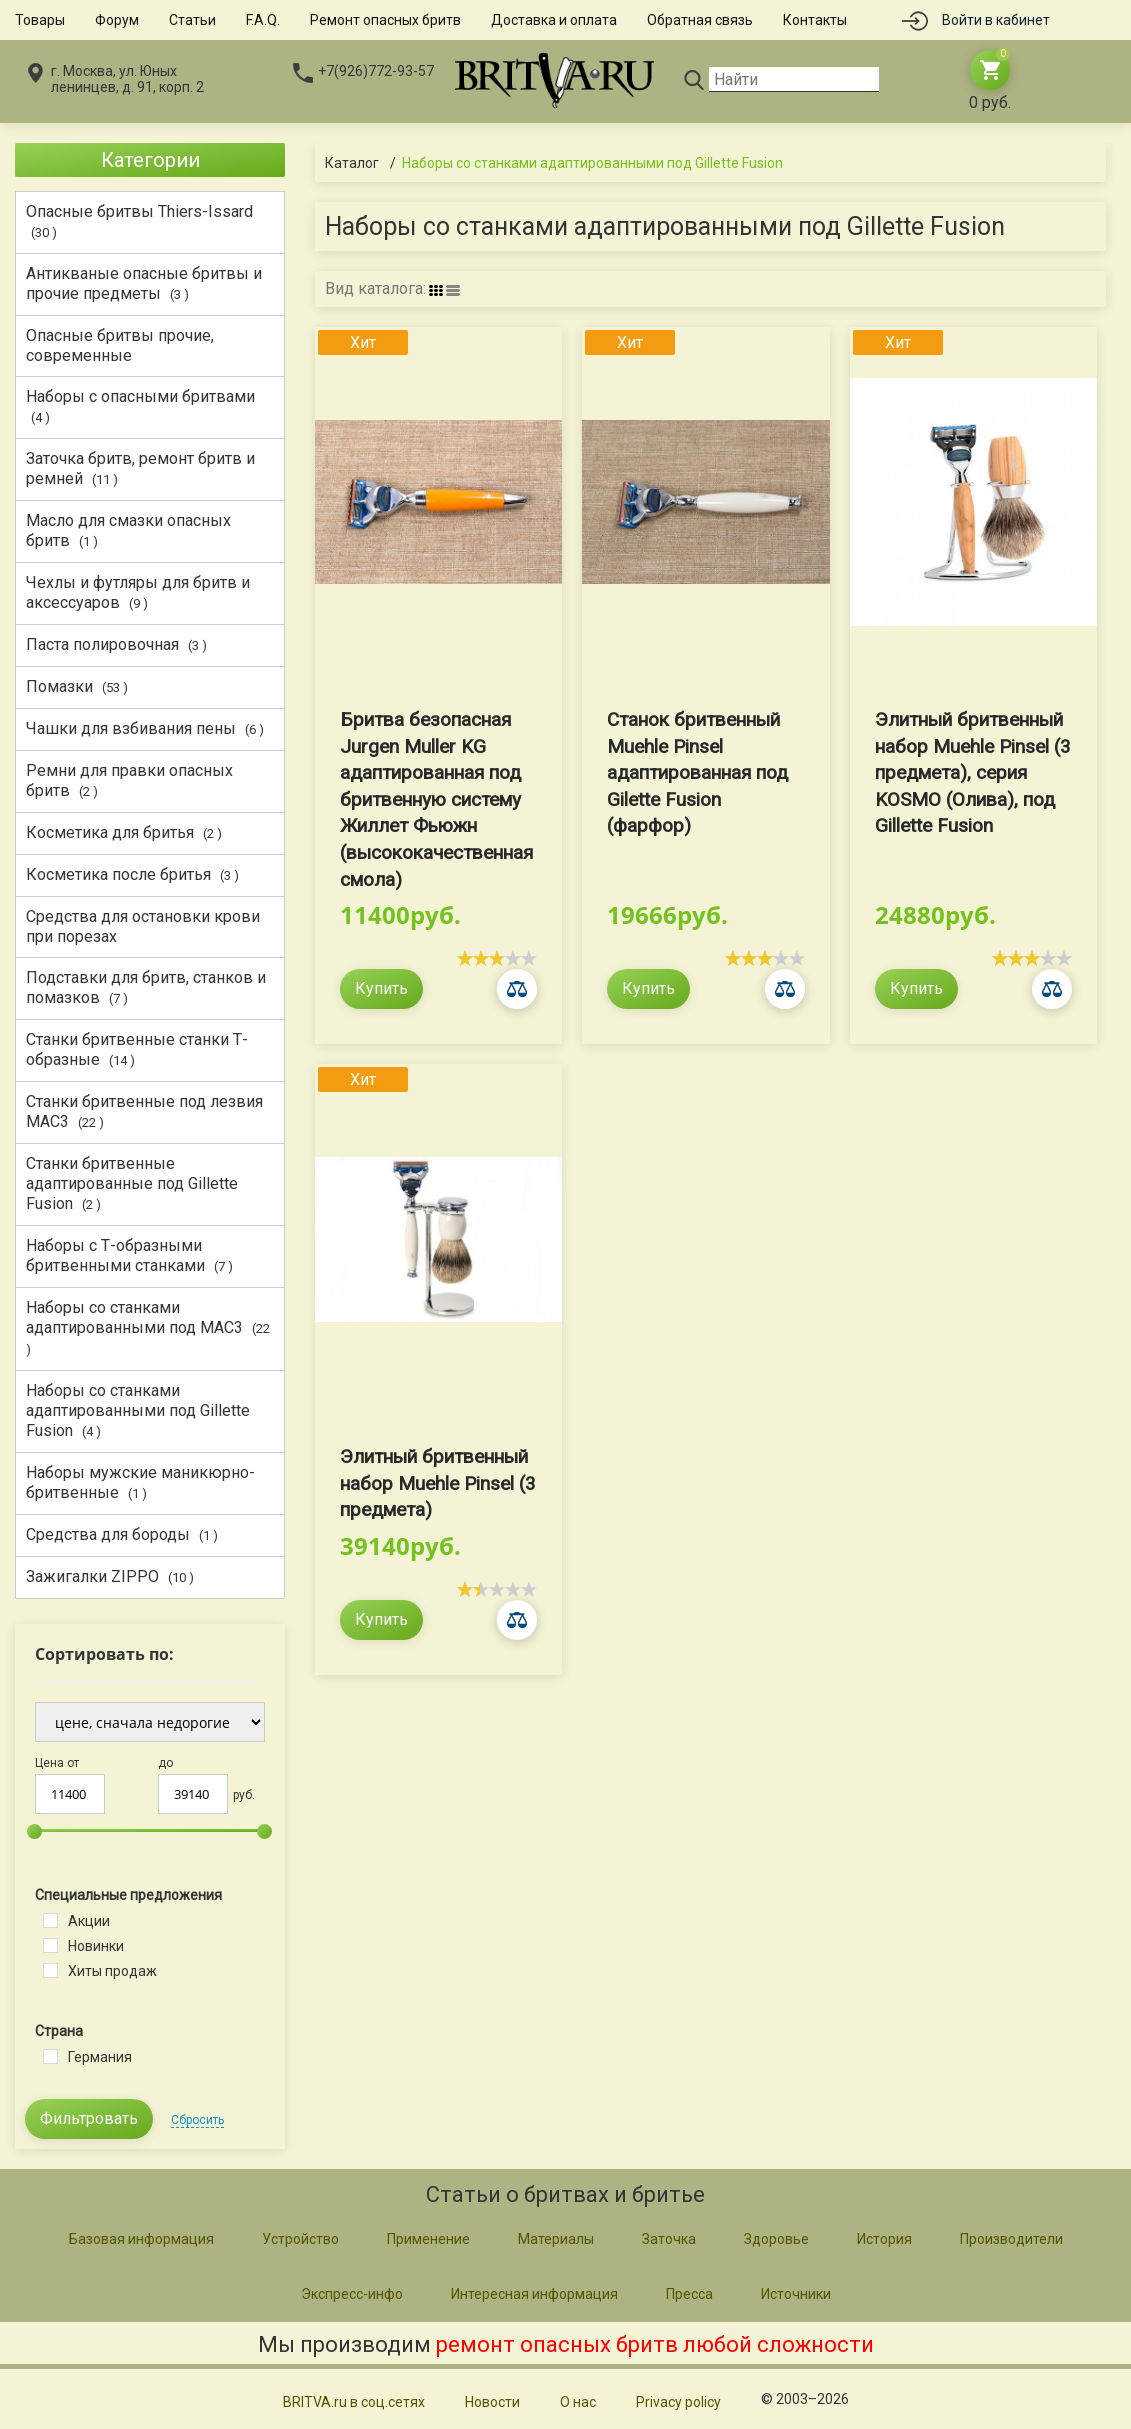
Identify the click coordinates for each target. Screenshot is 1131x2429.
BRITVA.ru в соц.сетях (354, 2402)
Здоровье (776, 2239)
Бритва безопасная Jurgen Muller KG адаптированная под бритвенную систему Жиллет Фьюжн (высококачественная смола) (436, 799)
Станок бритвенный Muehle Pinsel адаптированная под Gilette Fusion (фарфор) (697, 772)
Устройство (300, 2239)
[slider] (497, 958)
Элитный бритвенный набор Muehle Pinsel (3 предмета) (438, 1483)
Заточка (669, 2239)
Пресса (689, 2294)
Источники (796, 2294)
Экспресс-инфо (352, 2294)
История (884, 2239)
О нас (578, 2402)
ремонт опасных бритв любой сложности (655, 2344)
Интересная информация (534, 2294)
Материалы (556, 2239)
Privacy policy (678, 2402)
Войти (996, 20)
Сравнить (517, 989)
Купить (381, 988)
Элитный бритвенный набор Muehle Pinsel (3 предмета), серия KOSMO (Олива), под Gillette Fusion (973, 772)
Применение (428, 2239)
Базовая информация (141, 2239)
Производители (1011, 2239)
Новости (492, 2402)
